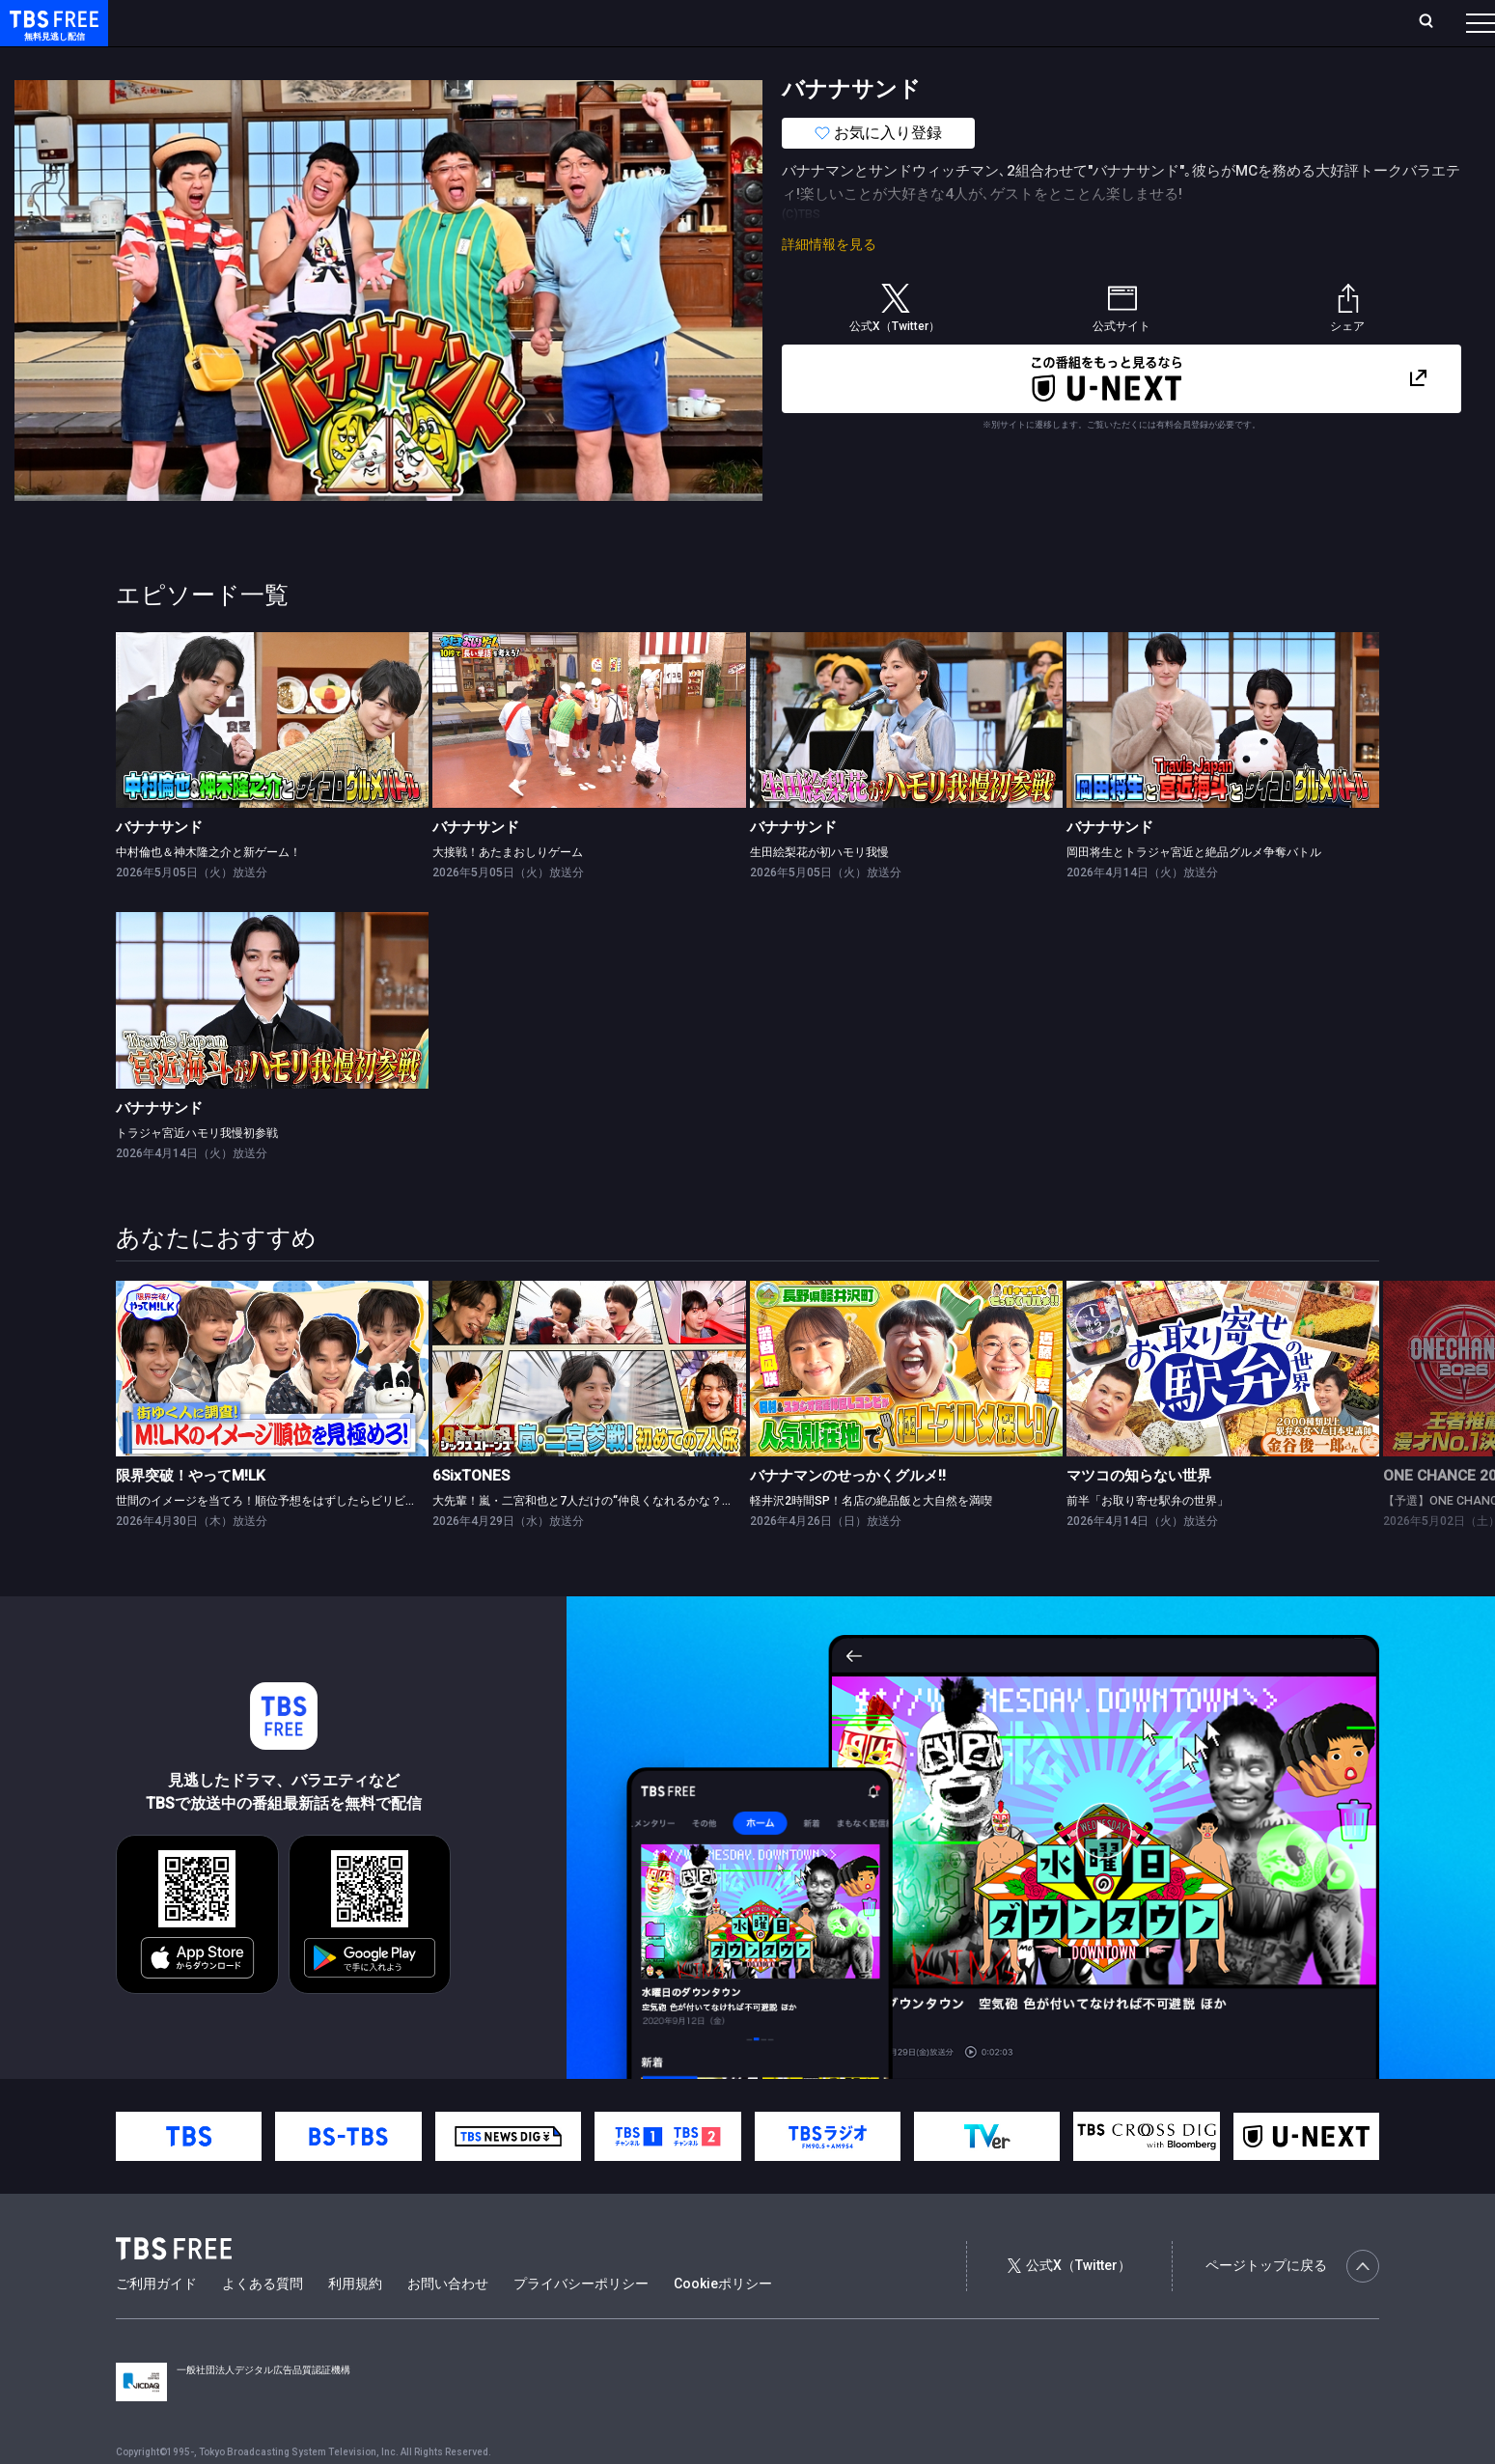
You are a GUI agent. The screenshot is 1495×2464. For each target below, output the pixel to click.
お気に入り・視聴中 (574, 22)
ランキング (365, 22)
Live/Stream (456, 22)
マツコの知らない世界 (1138, 1514)
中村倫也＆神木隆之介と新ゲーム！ (208, 891)
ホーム (218, 22)
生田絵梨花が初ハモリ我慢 (819, 891)
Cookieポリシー (723, 2322)
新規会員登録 (1215, 22)
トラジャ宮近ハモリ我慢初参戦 (197, 1171)
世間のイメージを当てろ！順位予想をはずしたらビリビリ (266, 1539)
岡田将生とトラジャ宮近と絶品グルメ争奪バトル (1193, 891)
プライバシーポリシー (581, 2322)
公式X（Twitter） (1069, 2304)
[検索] (1298, 23)
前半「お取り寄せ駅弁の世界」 (1147, 1539)
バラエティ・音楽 (481, 61)
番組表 (1434, 22)
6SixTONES (471, 1514)
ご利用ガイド (156, 2322)
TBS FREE (51, 34)
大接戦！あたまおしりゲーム (507, 891)
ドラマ (389, 61)
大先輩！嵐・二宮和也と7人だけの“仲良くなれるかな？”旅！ (591, 1539)
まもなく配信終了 (296, 61)
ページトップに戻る (1292, 2304)
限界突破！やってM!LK (190, 1514)
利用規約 (355, 2322)
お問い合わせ (447, 2322)
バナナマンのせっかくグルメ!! (848, 1514)
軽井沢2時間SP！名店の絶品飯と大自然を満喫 (871, 1539)
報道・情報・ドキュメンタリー (638, 61)
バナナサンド (159, 865)
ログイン (1119, 22)
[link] (272, 758)
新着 (209, 61)
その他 (765, 61)
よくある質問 (262, 2322)
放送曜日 (285, 22)
